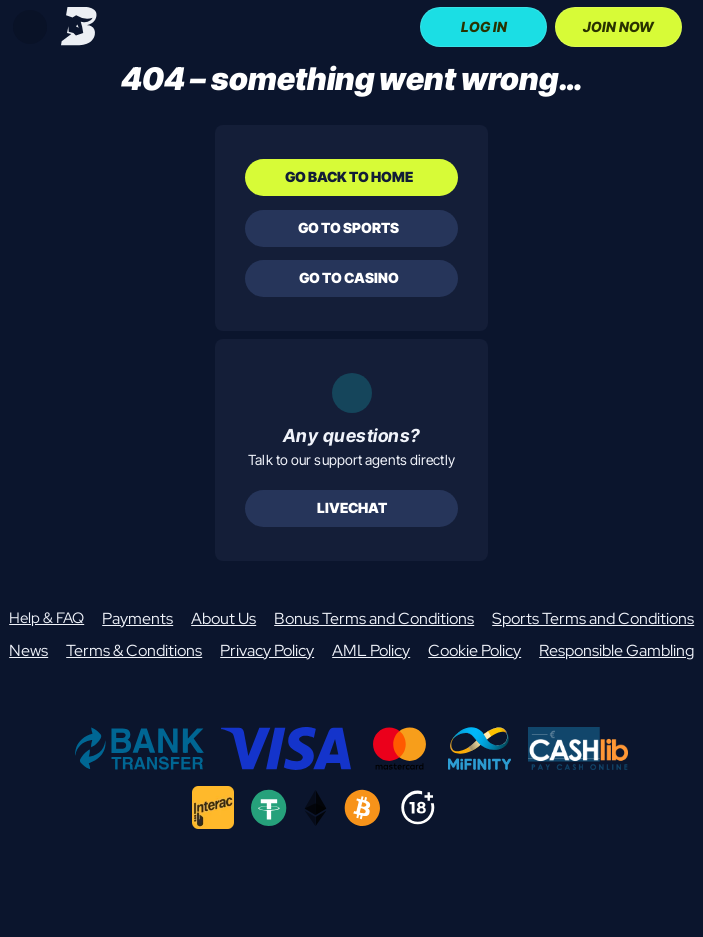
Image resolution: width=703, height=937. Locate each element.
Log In (484, 26)
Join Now (618, 26)
